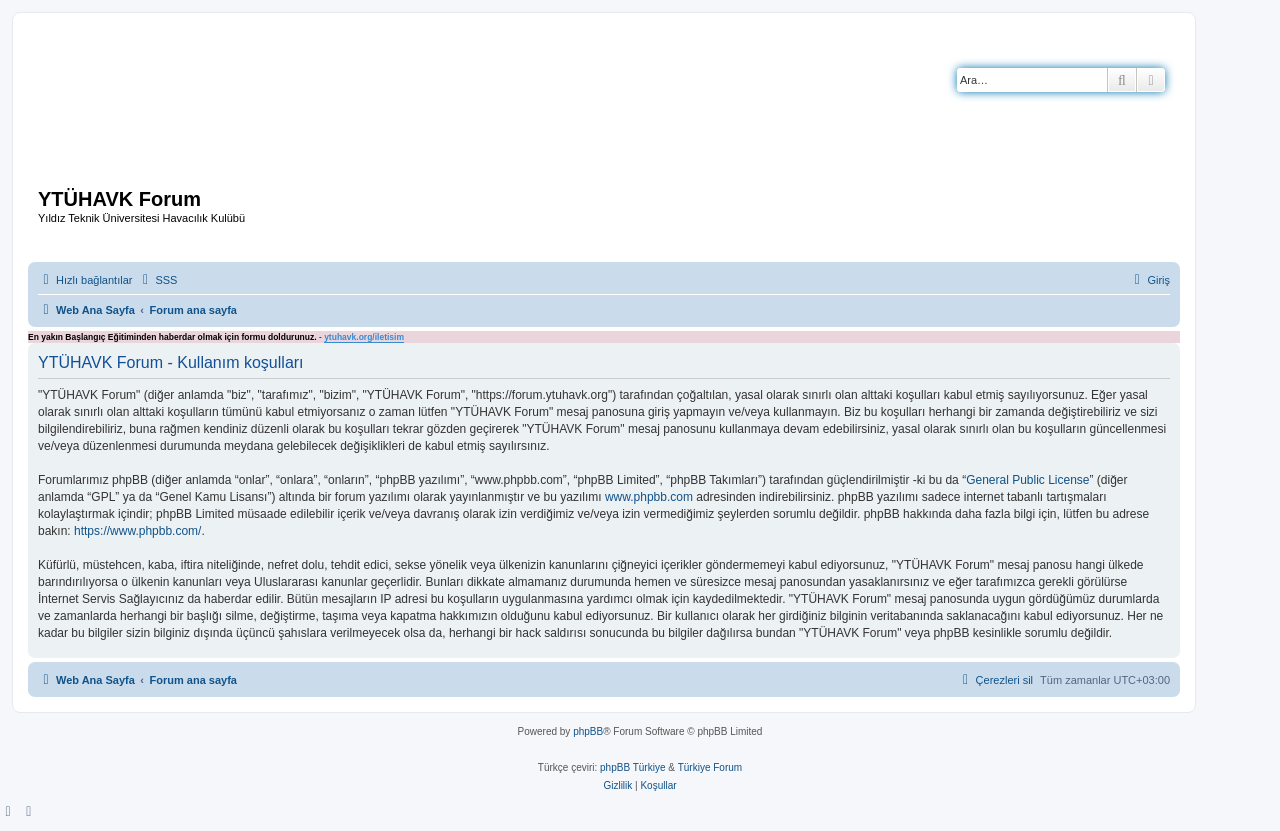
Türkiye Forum (710, 767)
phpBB (588, 731)
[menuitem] (157, 280)
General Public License (1027, 480)
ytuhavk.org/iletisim (364, 337)
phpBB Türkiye (632, 767)
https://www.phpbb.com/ (137, 531)
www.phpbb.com (649, 497)
